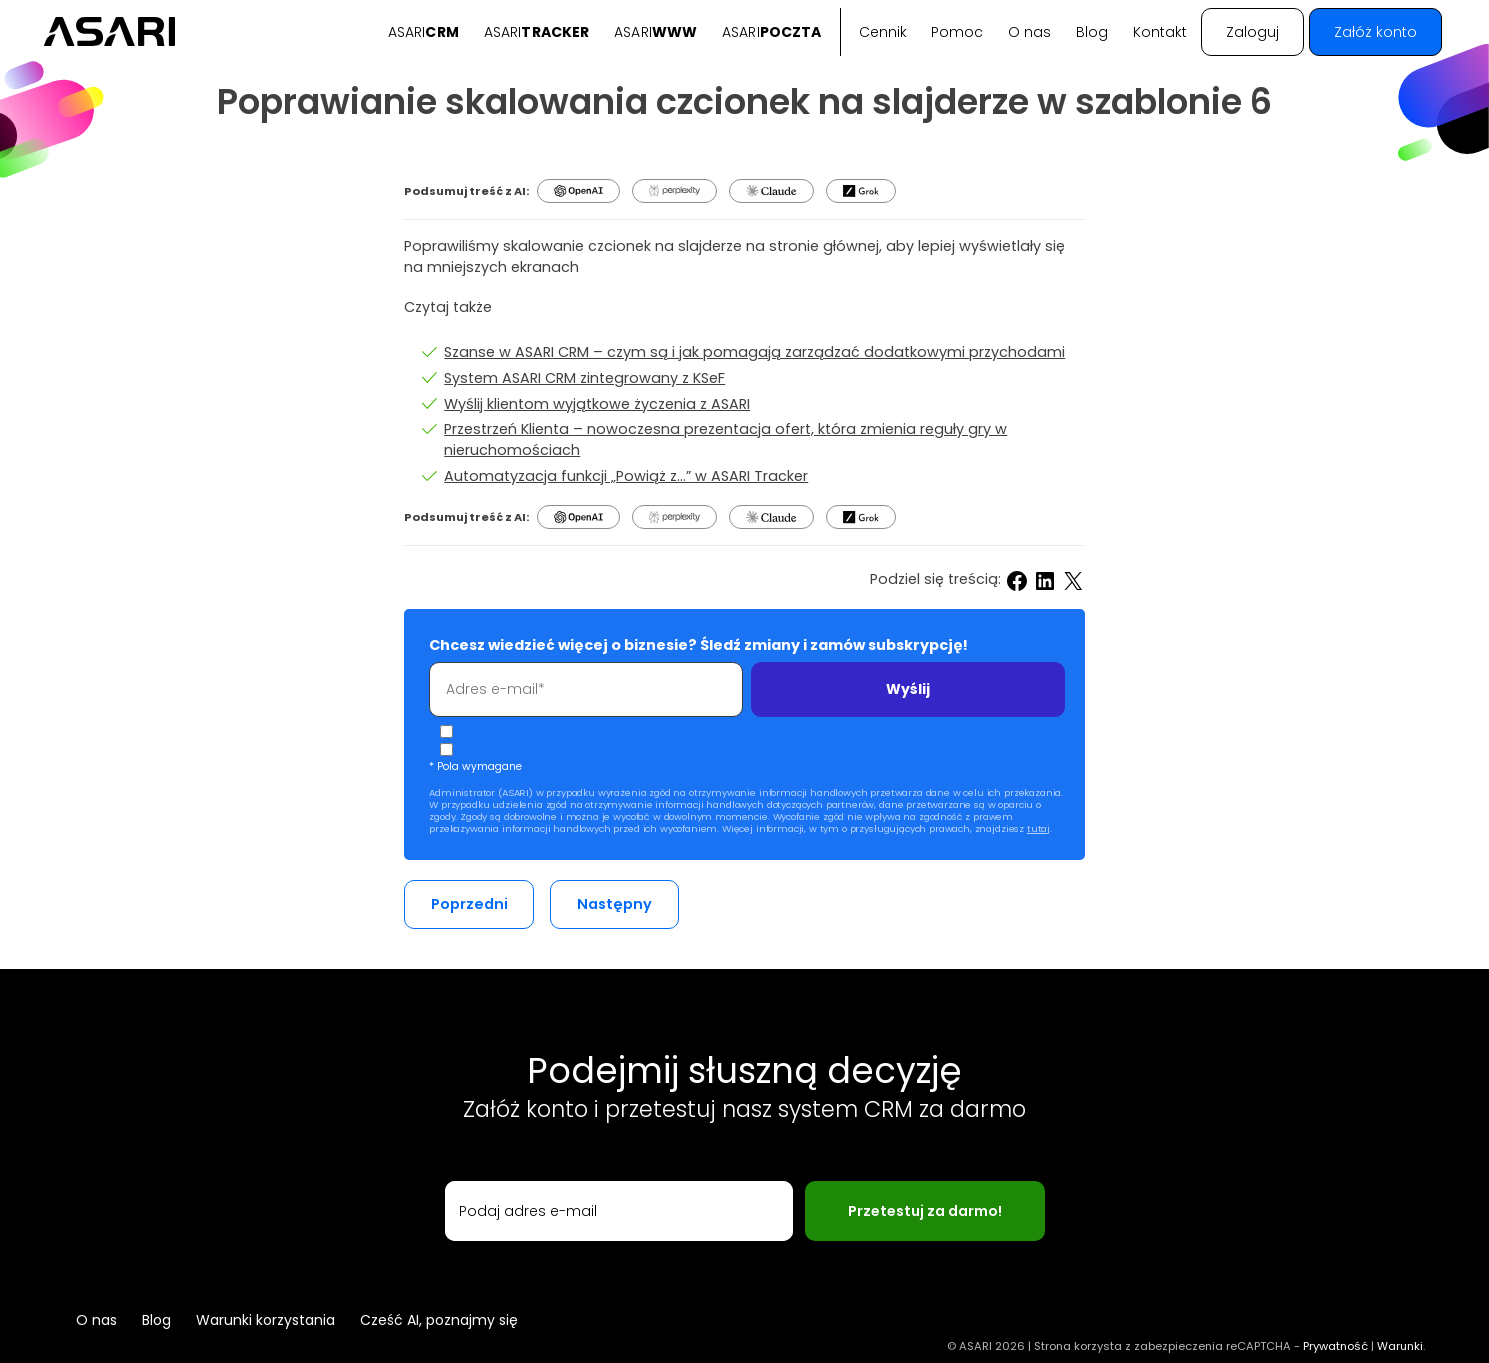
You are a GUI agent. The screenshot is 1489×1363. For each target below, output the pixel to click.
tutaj (1038, 828)
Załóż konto (1375, 32)
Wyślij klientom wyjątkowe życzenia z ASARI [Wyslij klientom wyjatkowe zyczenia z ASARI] (597, 404)
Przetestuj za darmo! (925, 1211)
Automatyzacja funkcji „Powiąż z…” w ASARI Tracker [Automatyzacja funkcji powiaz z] (626, 476)
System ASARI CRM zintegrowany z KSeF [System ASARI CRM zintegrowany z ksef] (584, 378)
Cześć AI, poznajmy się (439, 1320)
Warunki (1400, 1346)
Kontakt (1160, 32)
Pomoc (957, 32)
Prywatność (1335, 1346)
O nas (1029, 32)
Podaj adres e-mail (528, 1211)
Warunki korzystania (265, 1320)
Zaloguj (1252, 32)
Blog (1092, 32)
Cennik (883, 32)
